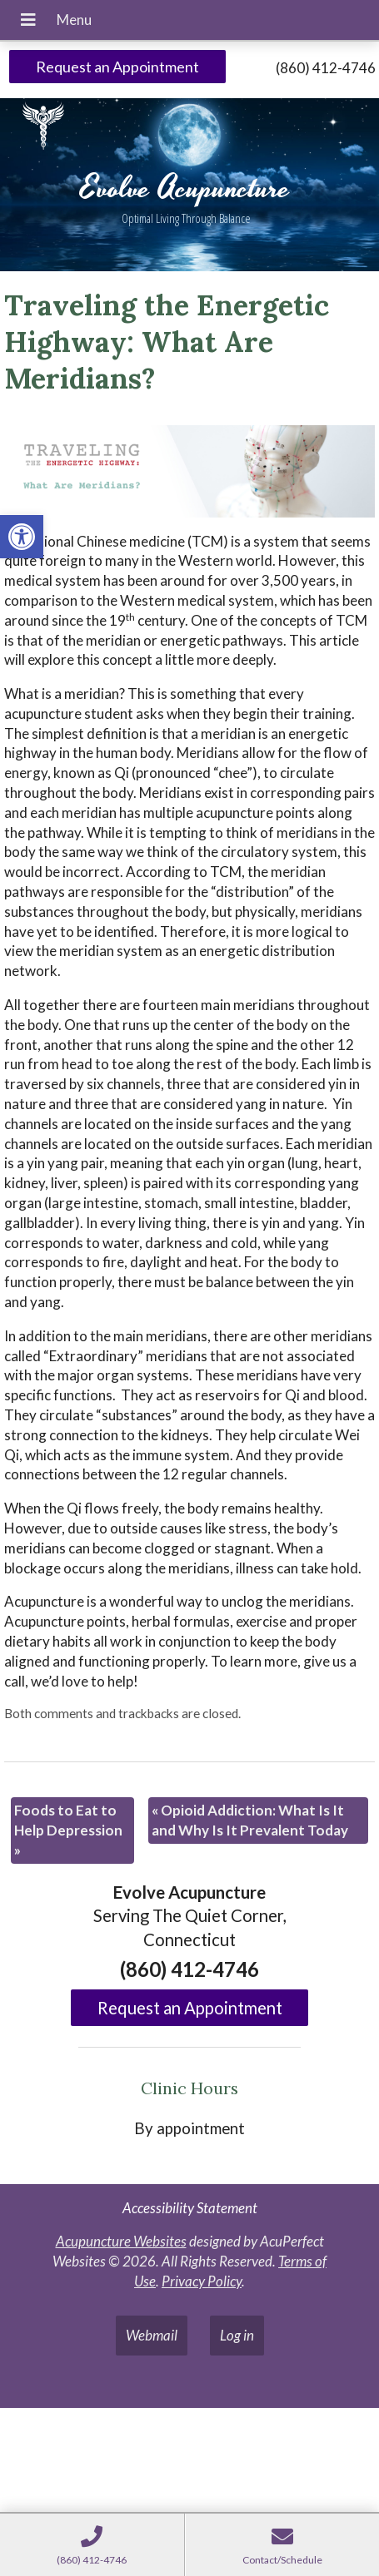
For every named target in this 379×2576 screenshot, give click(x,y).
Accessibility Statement (189, 2208)
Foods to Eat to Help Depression (68, 1830)
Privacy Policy (202, 2281)
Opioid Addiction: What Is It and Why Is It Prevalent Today (250, 1820)
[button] (21, 536)
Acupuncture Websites (121, 2241)
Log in (237, 2335)
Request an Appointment (117, 66)
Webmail (151, 2335)
